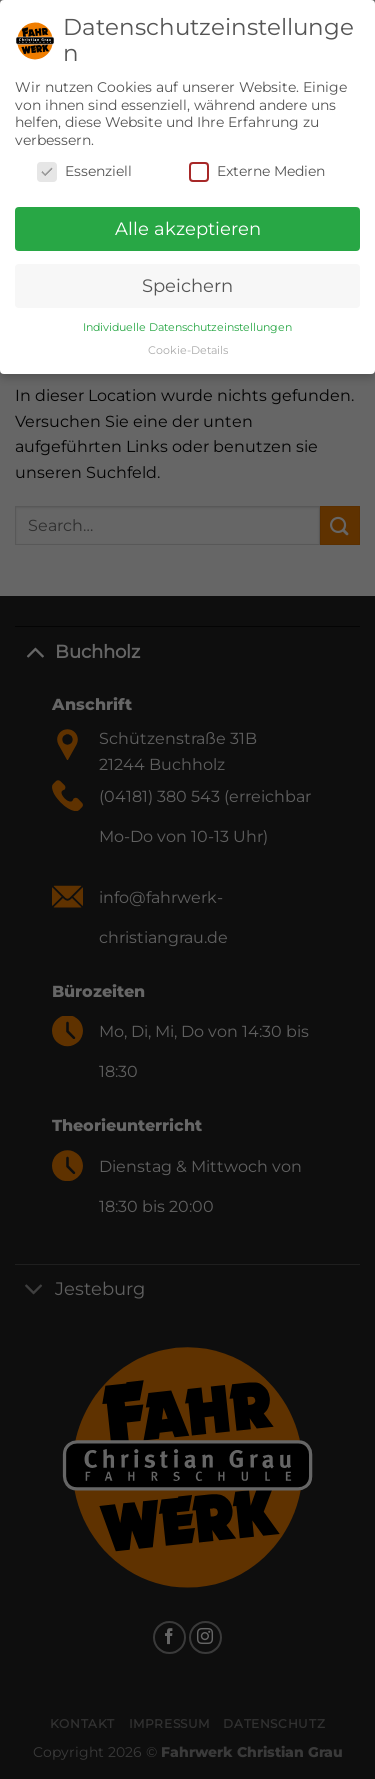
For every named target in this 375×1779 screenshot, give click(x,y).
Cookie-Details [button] (188, 342)
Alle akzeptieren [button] (188, 221)
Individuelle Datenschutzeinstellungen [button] (187, 319)
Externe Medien (257, 164)
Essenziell (84, 164)
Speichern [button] (187, 277)
